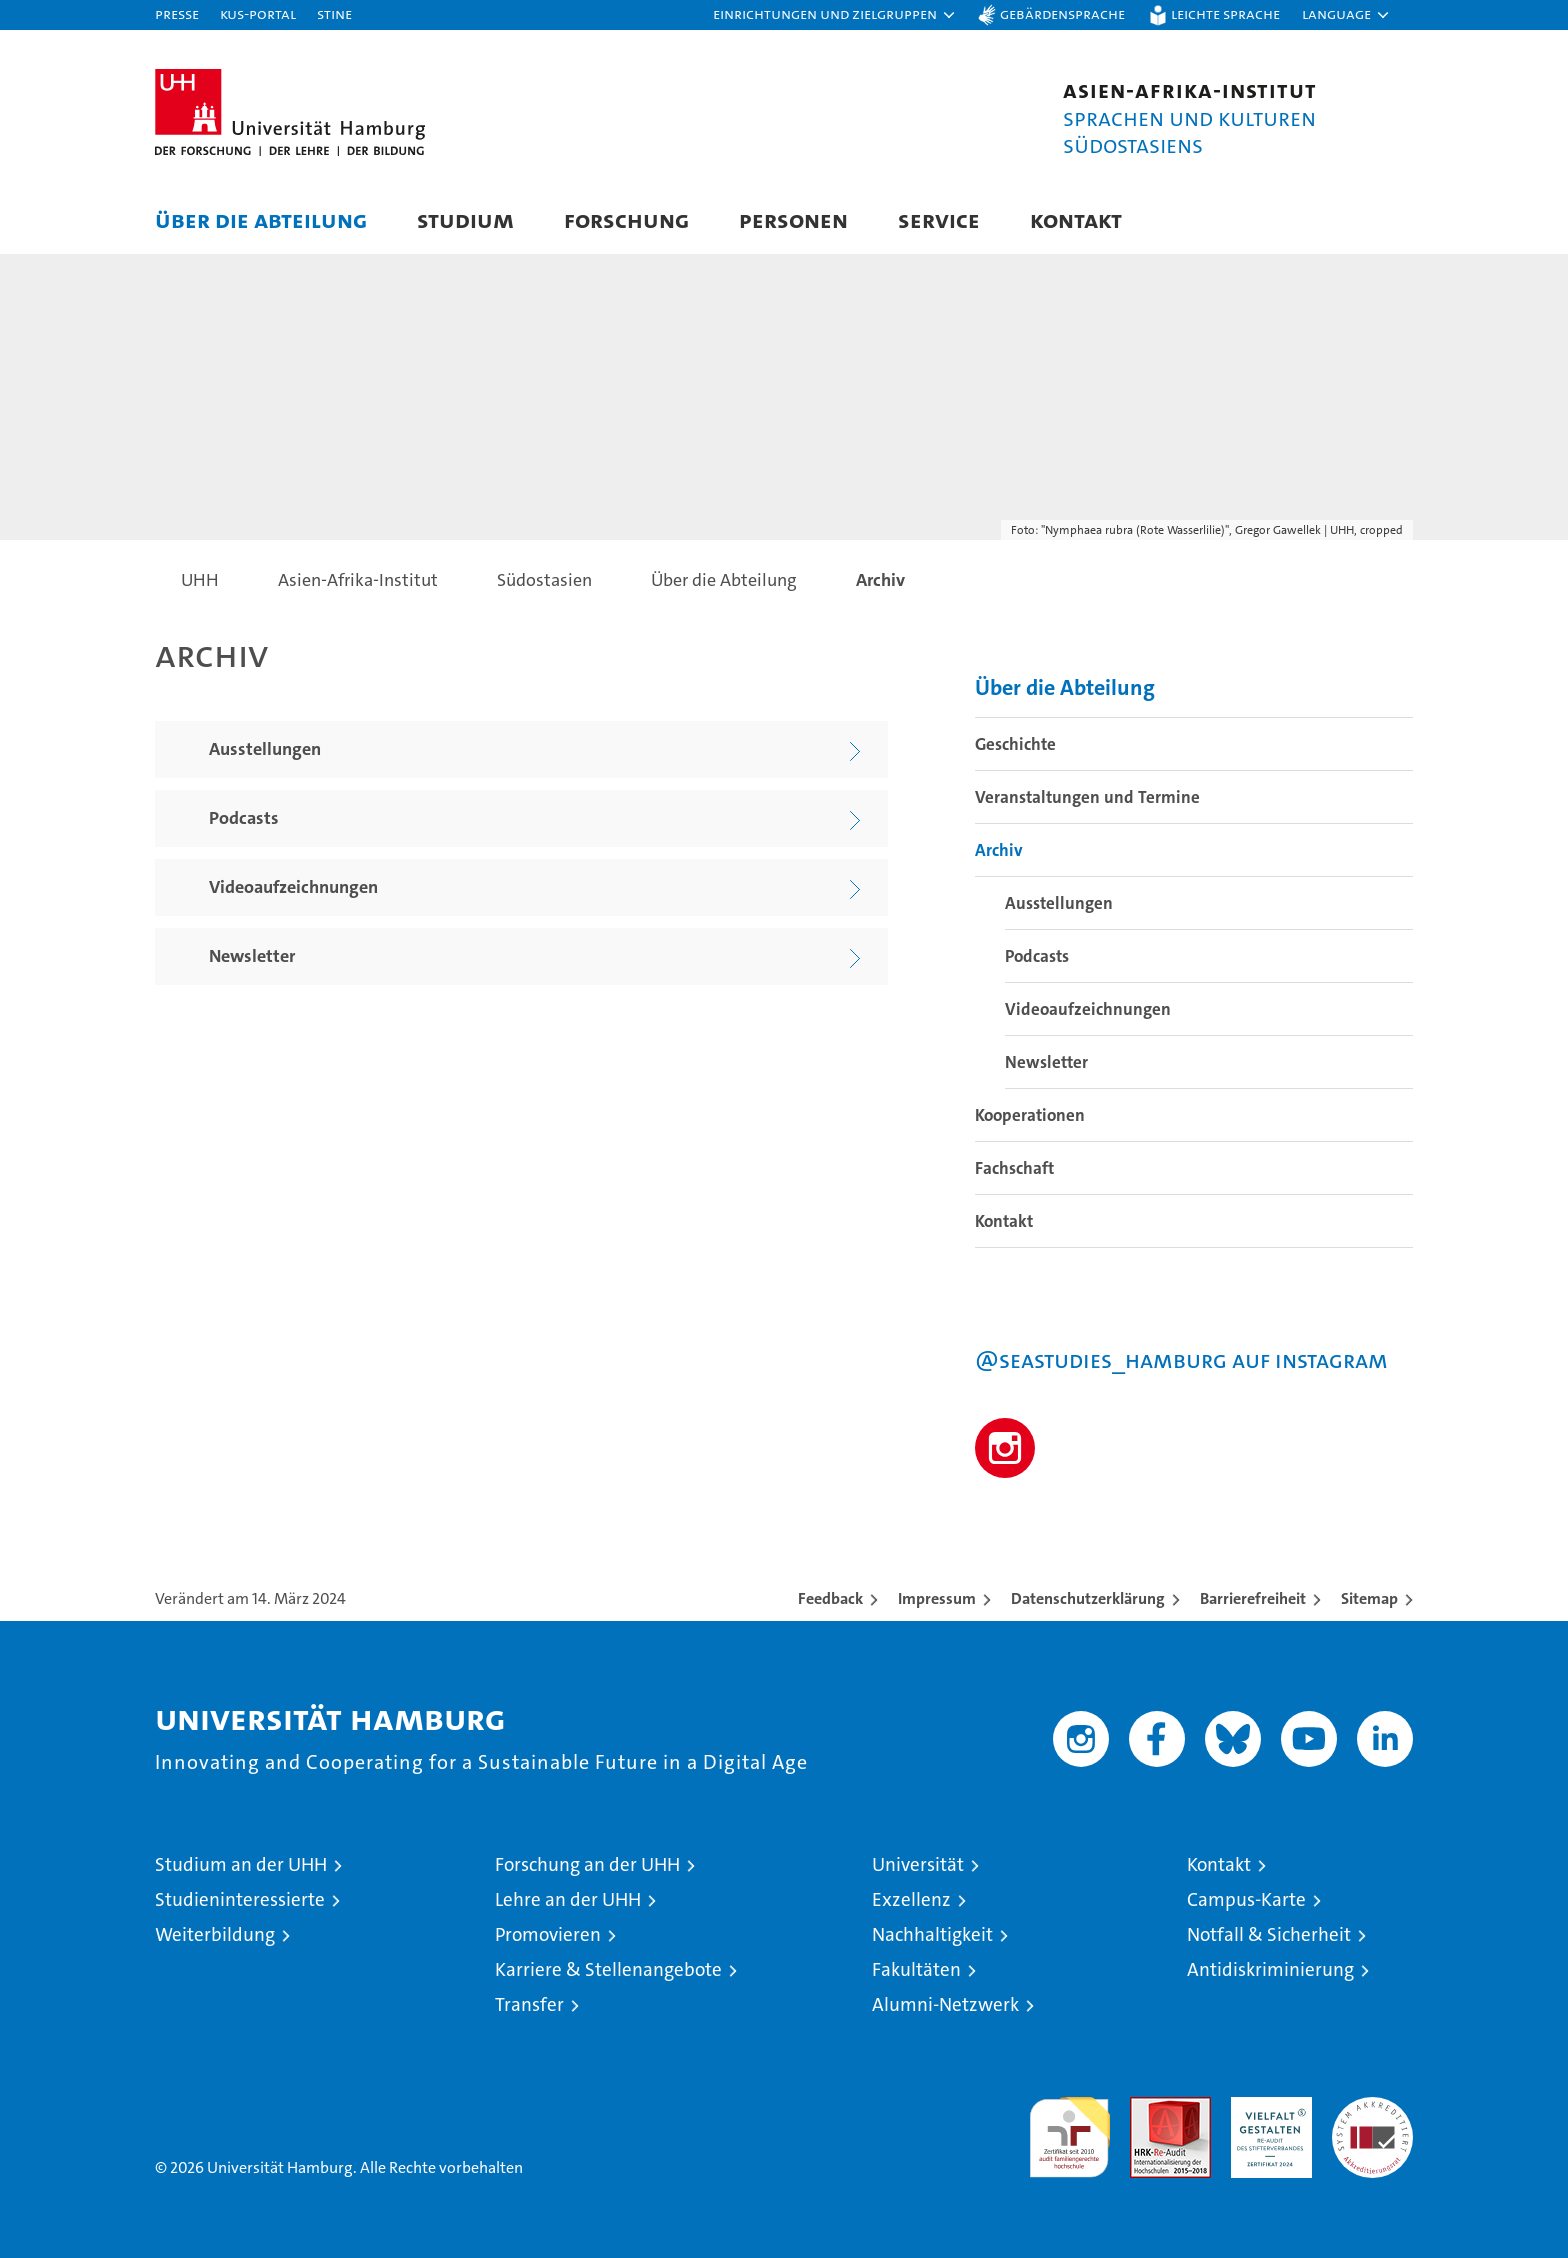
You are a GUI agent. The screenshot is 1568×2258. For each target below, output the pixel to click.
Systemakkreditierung (1372, 2107)
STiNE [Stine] (334, 13)
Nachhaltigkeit (932, 1934)
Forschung (626, 219)
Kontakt (1076, 219)
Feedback (830, 1598)
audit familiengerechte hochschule (1069, 2128)
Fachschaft (1014, 1168)
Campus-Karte (1246, 1899)
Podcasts (1037, 956)
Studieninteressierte (240, 1899)
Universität (918, 1864)
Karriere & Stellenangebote (608, 1969)
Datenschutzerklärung (1088, 1598)
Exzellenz (911, 1899)
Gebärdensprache (1062, 13)
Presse (177, 13)
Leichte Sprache (1225, 13)
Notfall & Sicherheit (1269, 1934)
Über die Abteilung (261, 219)
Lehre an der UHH (568, 1899)
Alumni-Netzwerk (945, 2004)
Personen (793, 219)
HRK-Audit (1266, 2107)
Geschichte (1015, 744)
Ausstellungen (1059, 903)
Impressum (937, 1598)
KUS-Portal (258, 13)
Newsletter (1046, 1062)
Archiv (999, 850)
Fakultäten (916, 1969)
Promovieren (548, 1934)
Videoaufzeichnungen (1088, 1009)
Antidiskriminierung (1270, 1969)
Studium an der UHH (241, 1864)
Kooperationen (1030, 1115)
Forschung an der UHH (587, 1864)
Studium (465, 219)
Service (939, 219)
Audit (1149, 2107)
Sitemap (1369, 1598)
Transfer (529, 2004)
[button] (835, 15)
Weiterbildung (215, 1934)
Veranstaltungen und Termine (1087, 797)
